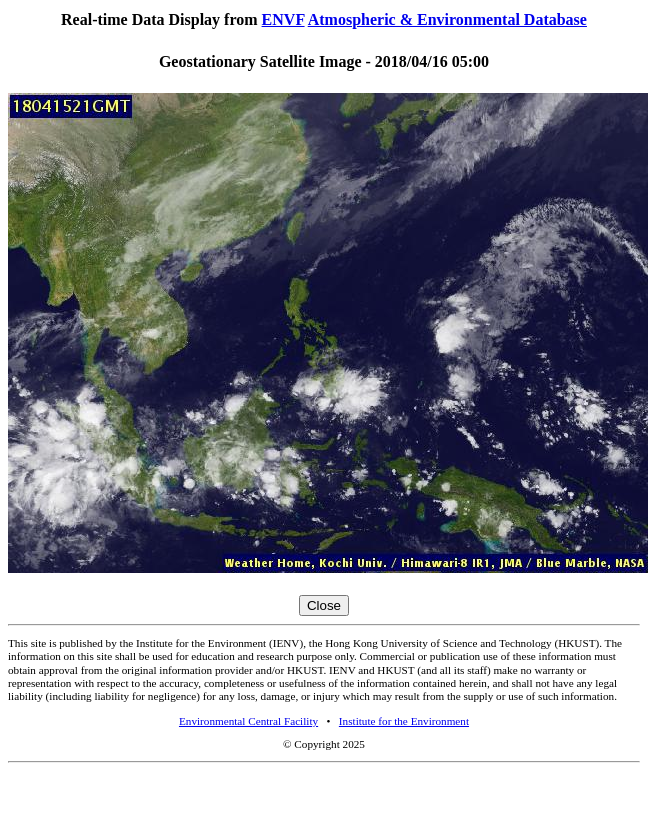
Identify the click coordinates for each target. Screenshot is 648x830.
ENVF (283, 19)
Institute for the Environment (404, 721)
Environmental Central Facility (248, 721)
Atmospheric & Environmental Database (447, 19)
